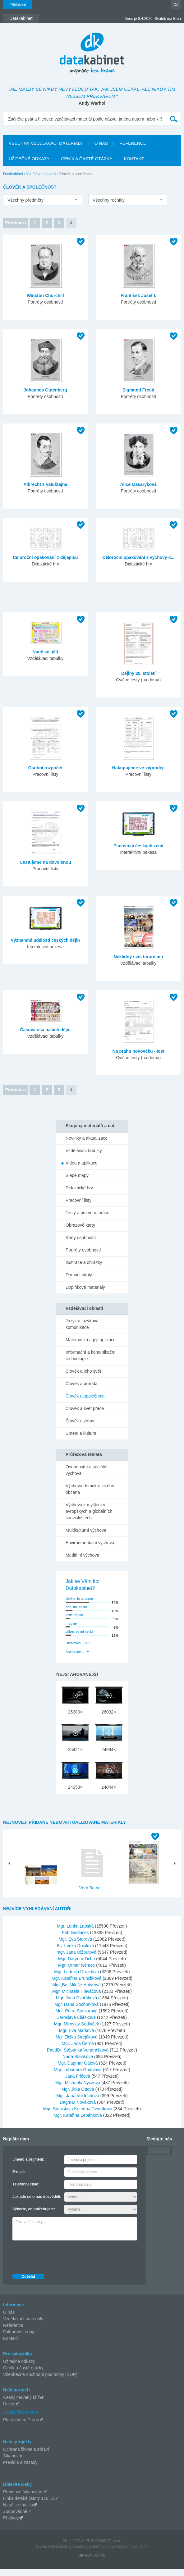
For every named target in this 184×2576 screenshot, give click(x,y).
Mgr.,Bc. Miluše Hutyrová (77, 1991)
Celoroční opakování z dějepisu (45, 557)
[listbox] (42, 199)
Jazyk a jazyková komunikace (82, 1324)
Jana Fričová (78, 2083)
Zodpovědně (15, 2518)
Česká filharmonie (20, 2419)
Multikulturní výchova (86, 1530)
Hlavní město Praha (143, 1893)
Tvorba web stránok (51, 2553)
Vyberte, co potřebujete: (33, 2216)
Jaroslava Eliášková (77, 2024)
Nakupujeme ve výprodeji (138, 767)
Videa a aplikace (81, 1162)
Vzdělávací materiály (23, 2325)
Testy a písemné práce (87, 1212)
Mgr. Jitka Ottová (78, 2096)
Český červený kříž (21, 2404)
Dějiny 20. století (138, 673)
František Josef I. (138, 295)
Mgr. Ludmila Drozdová (77, 1978)
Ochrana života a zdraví (26, 2456)
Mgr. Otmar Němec (77, 1972)
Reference (13, 2332)
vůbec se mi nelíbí (79, 1631)
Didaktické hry (79, 1187)
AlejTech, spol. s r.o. (132, 2553)
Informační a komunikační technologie (90, 1355)
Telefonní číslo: (25, 2191)
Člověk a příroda (82, 1383)
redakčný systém (86, 2553)
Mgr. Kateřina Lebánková (78, 2122)
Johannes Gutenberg (45, 389)
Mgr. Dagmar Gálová (78, 2070)
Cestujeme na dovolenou (45, 862)
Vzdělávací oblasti (41, 174)
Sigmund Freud (138, 389)
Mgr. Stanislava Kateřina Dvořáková (78, 2115)
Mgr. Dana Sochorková (77, 2011)
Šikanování (14, 2462)
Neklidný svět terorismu (138, 956)
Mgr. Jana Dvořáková (77, 2004)
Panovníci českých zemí (138, 845)
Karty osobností (81, 1237)
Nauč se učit (45, 651)
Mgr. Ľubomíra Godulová (78, 2076)
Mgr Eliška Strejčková (77, 2044)
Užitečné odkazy (19, 2368)
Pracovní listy (78, 1200)
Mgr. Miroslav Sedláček (77, 2031)
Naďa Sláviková (78, 2063)
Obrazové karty (80, 1225)
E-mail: (18, 2179)
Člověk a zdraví (80, 1420)
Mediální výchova (82, 1555)
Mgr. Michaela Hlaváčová (77, 1998)
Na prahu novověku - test (138, 1051)
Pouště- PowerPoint (41, 1893)
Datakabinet (13, 174)
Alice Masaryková (138, 484)
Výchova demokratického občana (90, 1489)
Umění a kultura (81, 1433)
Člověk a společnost (85, 1395)
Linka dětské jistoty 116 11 (28, 2505)
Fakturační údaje (19, 2338)
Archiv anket (75, 1652)
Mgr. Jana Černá (78, 2050)
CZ (175, 4)
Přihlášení (17, 4)
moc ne (71, 1623)
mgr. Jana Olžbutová (77, 1959)
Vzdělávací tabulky (84, 1150)
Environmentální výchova (90, 1542)
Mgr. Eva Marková (77, 2037)
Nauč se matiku (18, 2512)
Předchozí (15, 222)
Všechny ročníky (109, 200)
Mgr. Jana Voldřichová (78, 2102)
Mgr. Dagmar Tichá (77, 1965)
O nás (9, 2319)
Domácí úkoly (79, 1274)
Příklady (11, 2525)
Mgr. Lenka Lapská (76, 1933)
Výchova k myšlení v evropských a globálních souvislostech (89, 1511)
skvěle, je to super (79, 1598)
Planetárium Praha (21, 2426)
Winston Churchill (45, 295)
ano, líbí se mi (76, 1607)
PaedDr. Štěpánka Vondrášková (78, 2057)
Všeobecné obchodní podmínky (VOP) (40, 2381)
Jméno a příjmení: (28, 2166)
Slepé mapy (77, 1175)
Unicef (9, 2411)
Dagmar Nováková (78, 2109)
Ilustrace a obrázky (84, 1262)
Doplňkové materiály (85, 1287)
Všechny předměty (25, 200)
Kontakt (10, 2345)
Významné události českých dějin (45, 940)
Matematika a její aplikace (91, 1339)
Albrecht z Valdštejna (45, 484)
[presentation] (59, 2263)
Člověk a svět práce (85, 1408)
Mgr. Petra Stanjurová (77, 2018)
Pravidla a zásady (20, 2469)
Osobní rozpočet (45, 767)
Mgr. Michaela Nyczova (78, 2089)
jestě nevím (74, 1615)
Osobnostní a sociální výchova (87, 1470)
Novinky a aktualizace (87, 1138)
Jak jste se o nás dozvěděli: (36, 2204)
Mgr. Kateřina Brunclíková (77, 1985)
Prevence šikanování (23, 2498)
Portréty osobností (83, 1249)
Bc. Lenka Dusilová (76, 1952)
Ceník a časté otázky (23, 2374)
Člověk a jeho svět (83, 1371)
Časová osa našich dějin (45, 1029)
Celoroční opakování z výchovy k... (138, 557)
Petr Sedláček (76, 1939)
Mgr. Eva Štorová (76, 1946)
